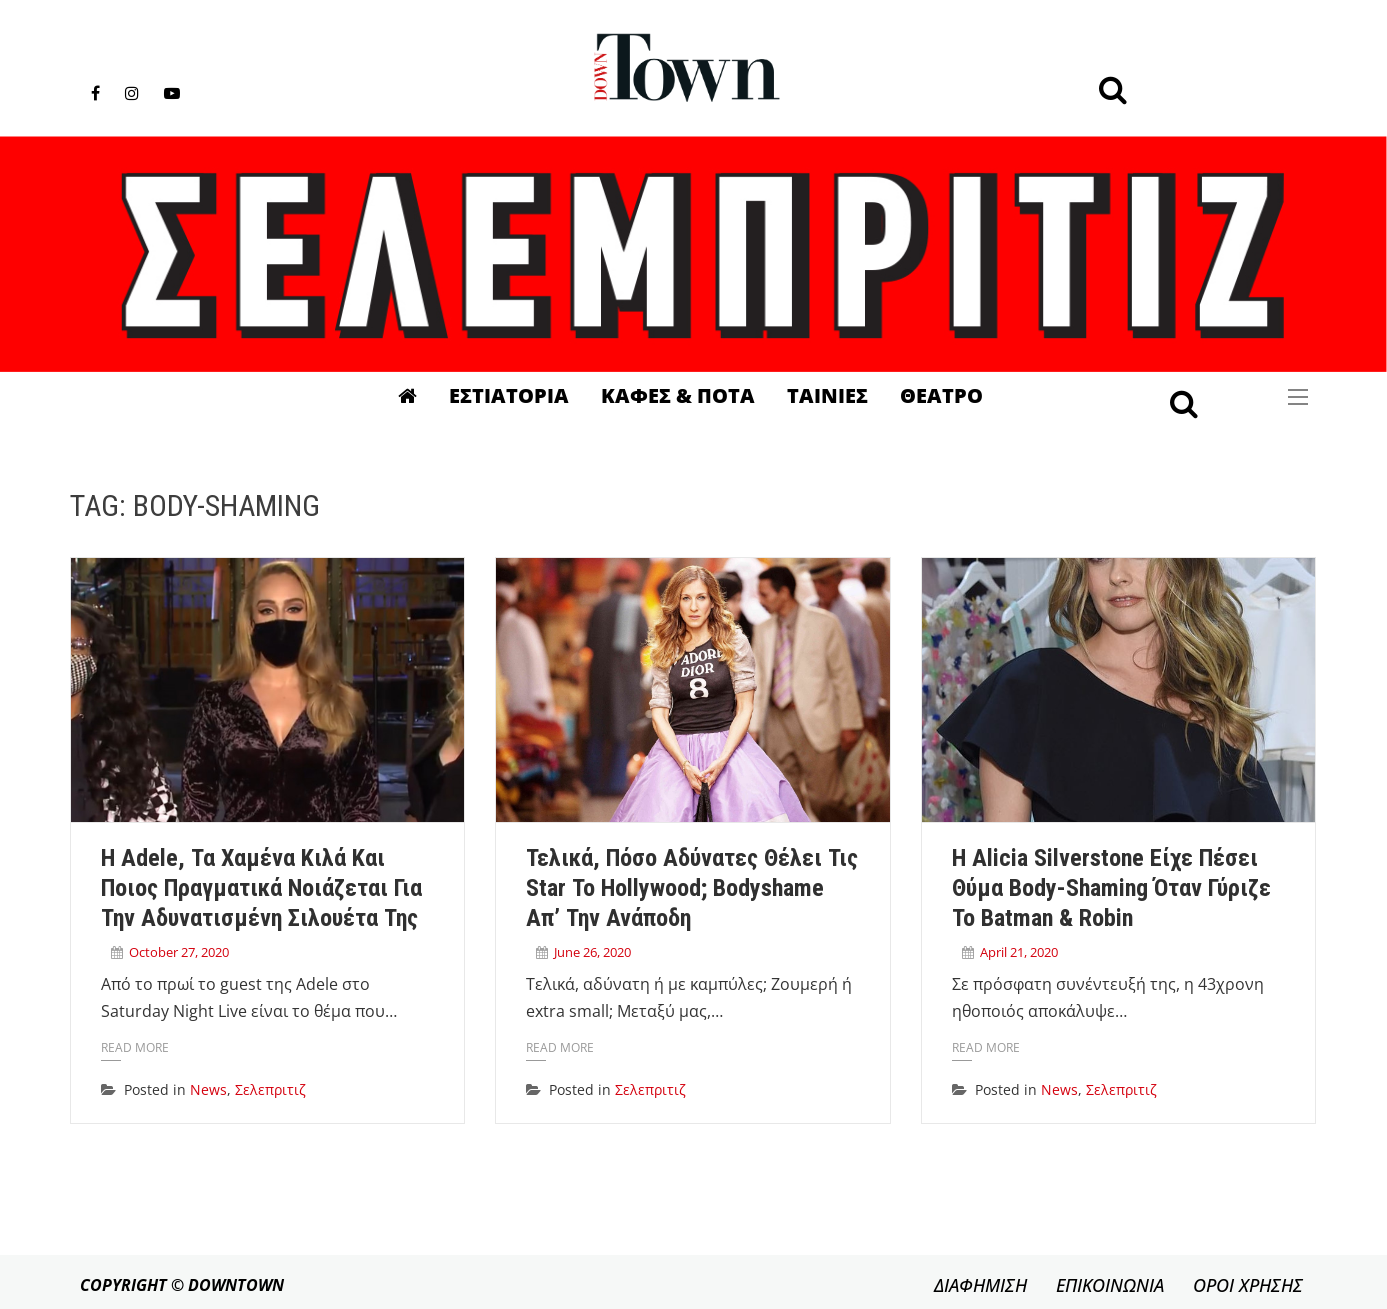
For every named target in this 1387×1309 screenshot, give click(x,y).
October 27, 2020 (179, 952)
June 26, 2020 (592, 952)
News (208, 1089)
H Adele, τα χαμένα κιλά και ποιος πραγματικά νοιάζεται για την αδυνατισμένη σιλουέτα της (261, 888)
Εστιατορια (509, 395)
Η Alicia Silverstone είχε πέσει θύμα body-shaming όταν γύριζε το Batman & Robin (1111, 888)
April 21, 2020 (1019, 952)
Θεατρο (941, 395)
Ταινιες (827, 395)
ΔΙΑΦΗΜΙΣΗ (980, 1285)
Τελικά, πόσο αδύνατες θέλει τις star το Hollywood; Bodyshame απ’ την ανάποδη (692, 888)
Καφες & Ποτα (678, 395)
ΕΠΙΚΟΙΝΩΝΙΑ (1110, 1285)
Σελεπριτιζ (270, 1089)
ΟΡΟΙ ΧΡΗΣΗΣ (1248, 1285)
